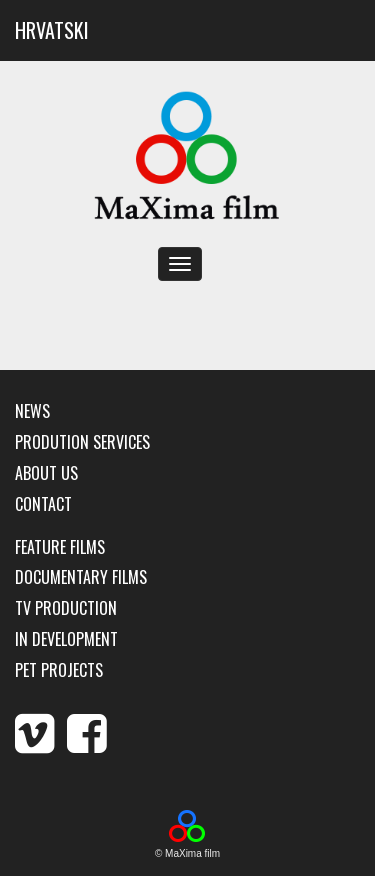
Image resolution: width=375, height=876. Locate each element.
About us (46, 473)
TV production (66, 608)
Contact (43, 504)
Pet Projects (59, 670)
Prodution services (82, 442)
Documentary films (81, 577)
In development (66, 639)
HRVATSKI (52, 30)
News (32, 411)
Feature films (60, 547)
